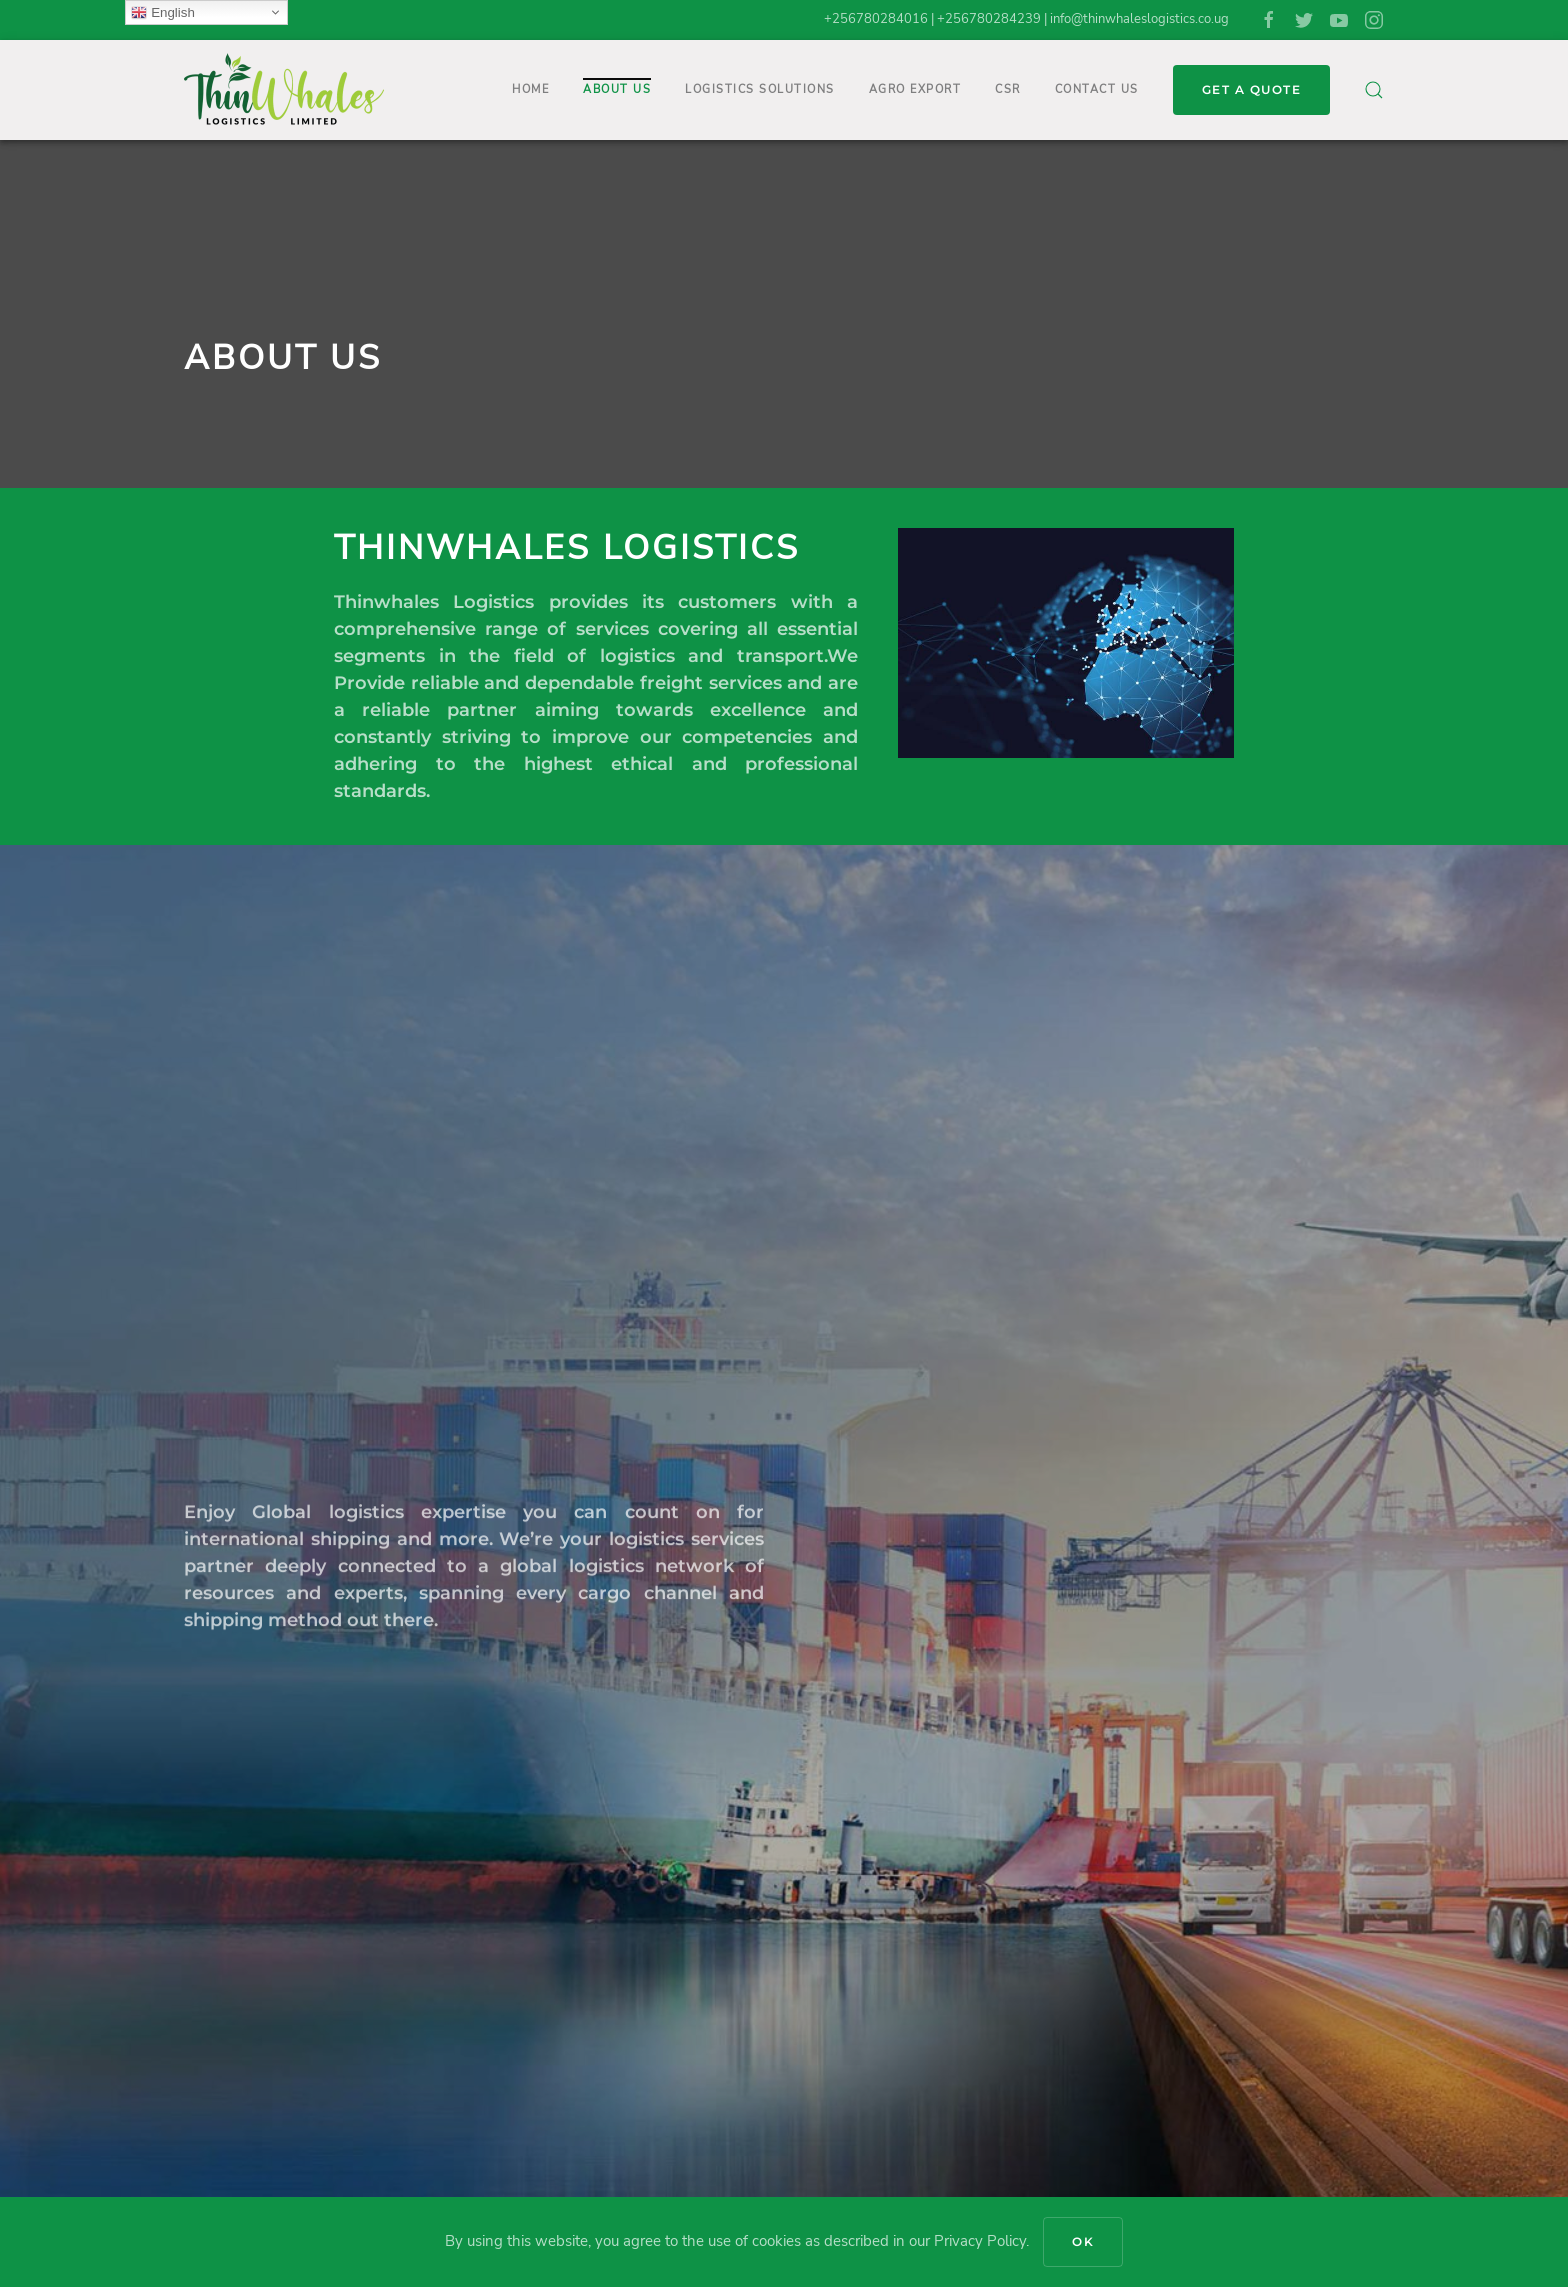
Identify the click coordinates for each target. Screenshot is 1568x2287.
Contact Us (1097, 89)
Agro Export (915, 89)
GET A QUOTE (1252, 89)
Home (530, 89)
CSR (1008, 89)
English (162, 13)
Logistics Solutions (760, 89)
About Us (617, 89)
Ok (1083, 2241)
